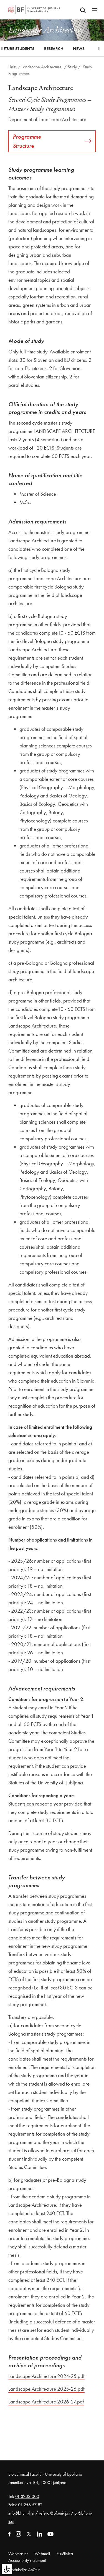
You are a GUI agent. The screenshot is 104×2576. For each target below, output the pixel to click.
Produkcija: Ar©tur (24, 2570)
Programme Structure (52, 141)
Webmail (42, 2554)
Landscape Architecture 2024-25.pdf (46, 2376)
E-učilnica (65, 2554)
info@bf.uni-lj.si (21, 2513)
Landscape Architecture (42, 67)
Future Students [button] (17, 48)
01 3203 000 (27, 2496)
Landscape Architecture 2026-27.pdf (46, 2401)
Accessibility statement (27, 2560)
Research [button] (53, 48)
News (79, 48)
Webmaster (18, 2554)
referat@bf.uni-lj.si (54, 2513)
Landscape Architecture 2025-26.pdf (46, 2388)
